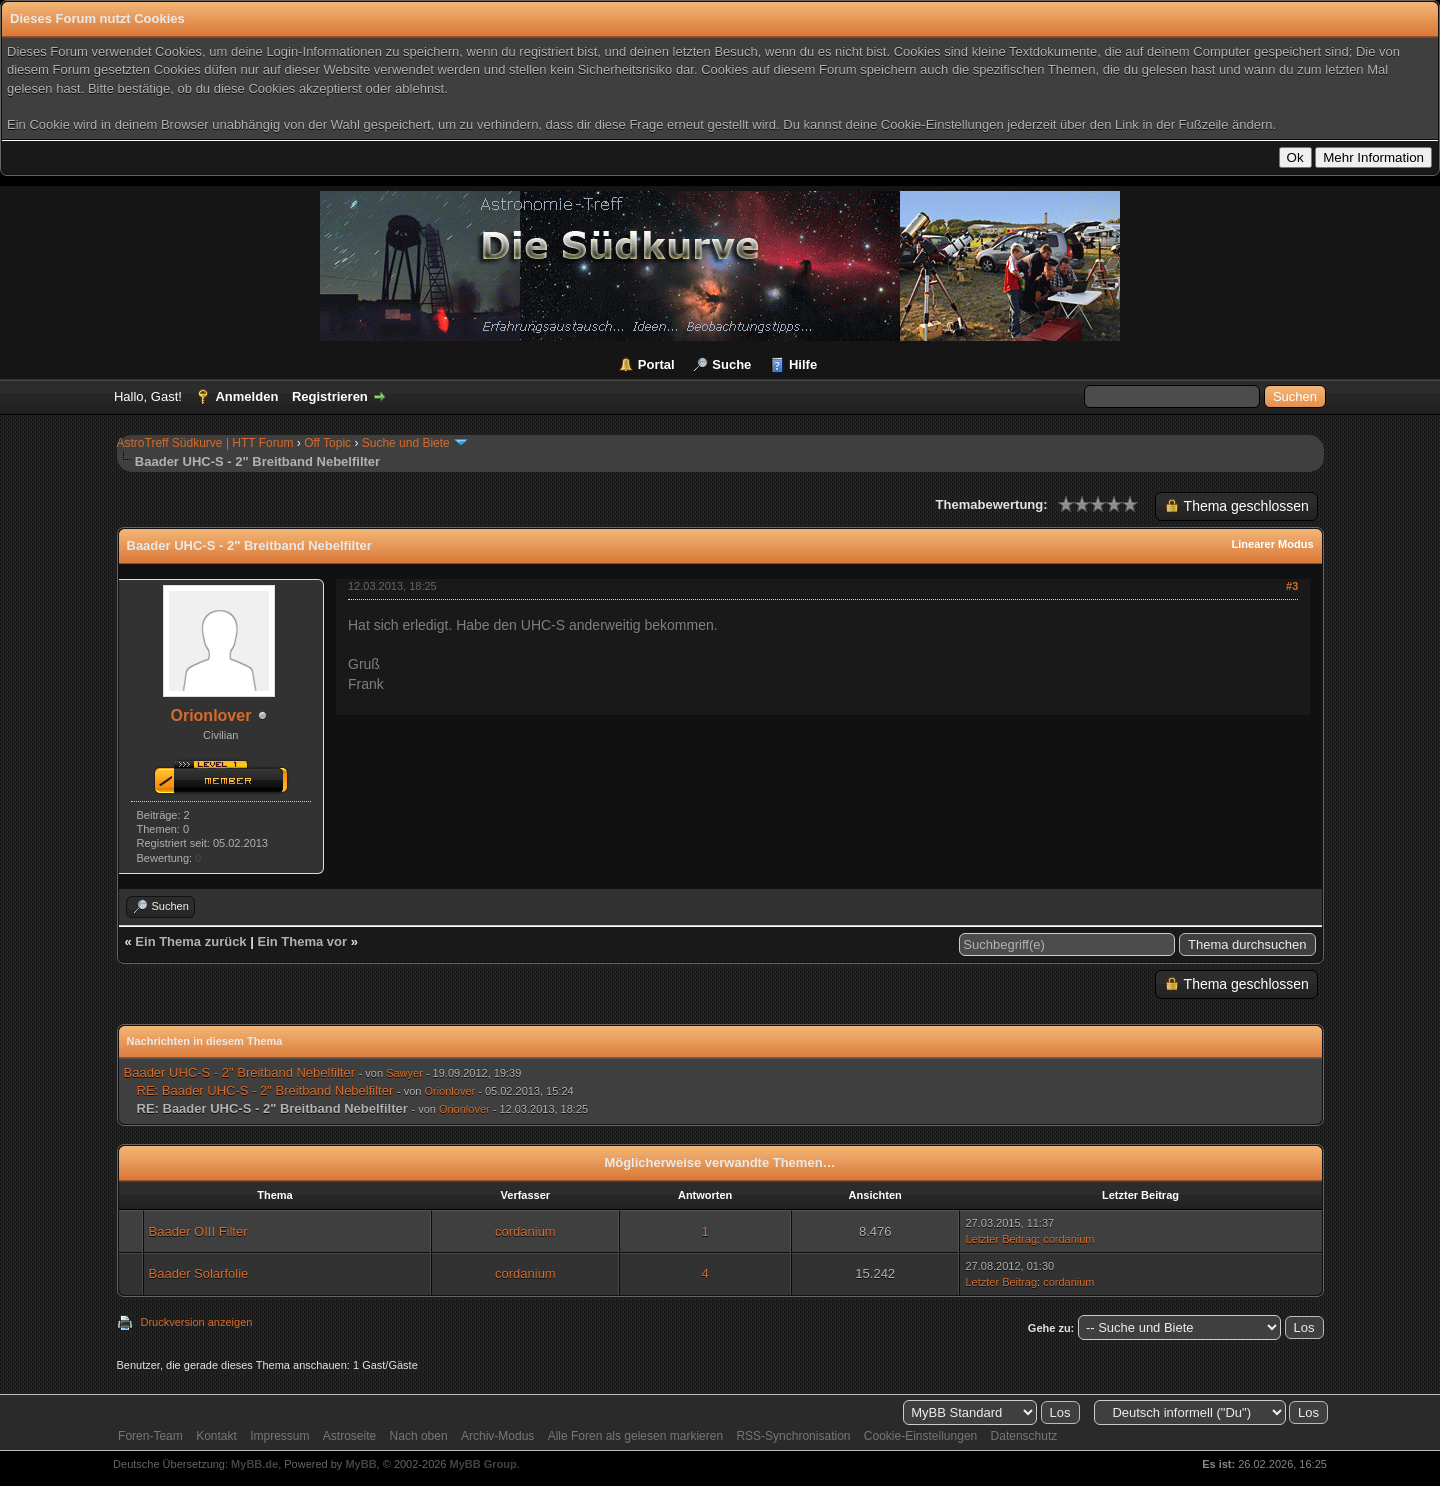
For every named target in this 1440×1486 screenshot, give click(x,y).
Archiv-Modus (497, 1436)
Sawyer (404, 1073)
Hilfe (803, 364)
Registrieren (330, 396)
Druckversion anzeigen (197, 1322)
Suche (731, 364)
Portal (656, 364)
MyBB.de (254, 1464)
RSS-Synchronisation (793, 1436)
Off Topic (327, 443)
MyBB (360, 1464)
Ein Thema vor (302, 941)
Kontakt (216, 1436)
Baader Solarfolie (199, 1273)
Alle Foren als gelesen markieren (635, 1436)
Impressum (279, 1436)
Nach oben (419, 1436)
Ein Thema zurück (190, 941)
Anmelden (246, 396)
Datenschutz (1024, 1436)
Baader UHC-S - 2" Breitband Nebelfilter (240, 1072)
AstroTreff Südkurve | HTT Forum (205, 443)
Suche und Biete (406, 443)
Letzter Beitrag (1001, 1239)
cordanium (525, 1231)
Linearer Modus (1273, 544)
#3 (1292, 586)
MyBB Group (483, 1464)
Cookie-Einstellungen (920, 1436)
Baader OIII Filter (198, 1231)
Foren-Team (150, 1436)
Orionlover (210, 715)
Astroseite (349, 1436)
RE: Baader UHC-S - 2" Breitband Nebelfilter (265, 1090)
